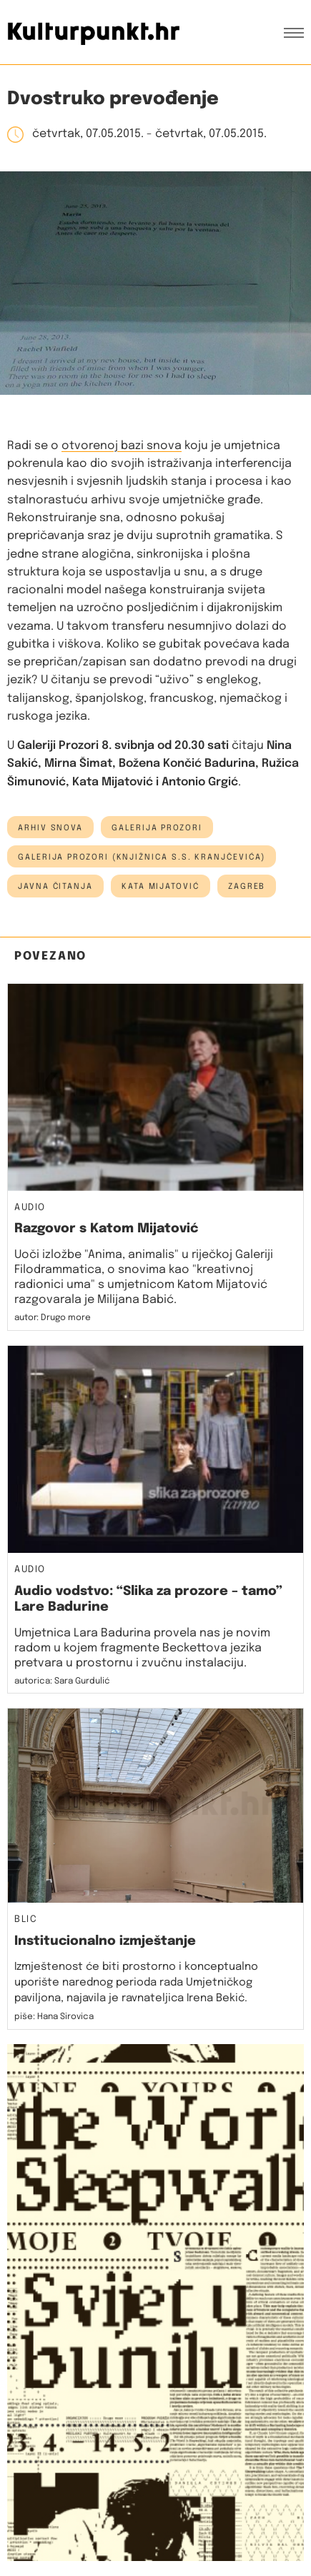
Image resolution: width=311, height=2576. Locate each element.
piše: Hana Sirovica (54, 2017)
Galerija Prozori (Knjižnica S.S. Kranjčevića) (141, 857)
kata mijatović (160, 886)
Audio (30, 1207)
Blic (25, 1920)
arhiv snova (50, 828)
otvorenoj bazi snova (121, 446)
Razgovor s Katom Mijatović (106, 1228)
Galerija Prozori (157, 828)
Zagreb (247, 886)
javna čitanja (55, 886)
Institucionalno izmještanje (105, 1941)
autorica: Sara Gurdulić (62, 1681)
